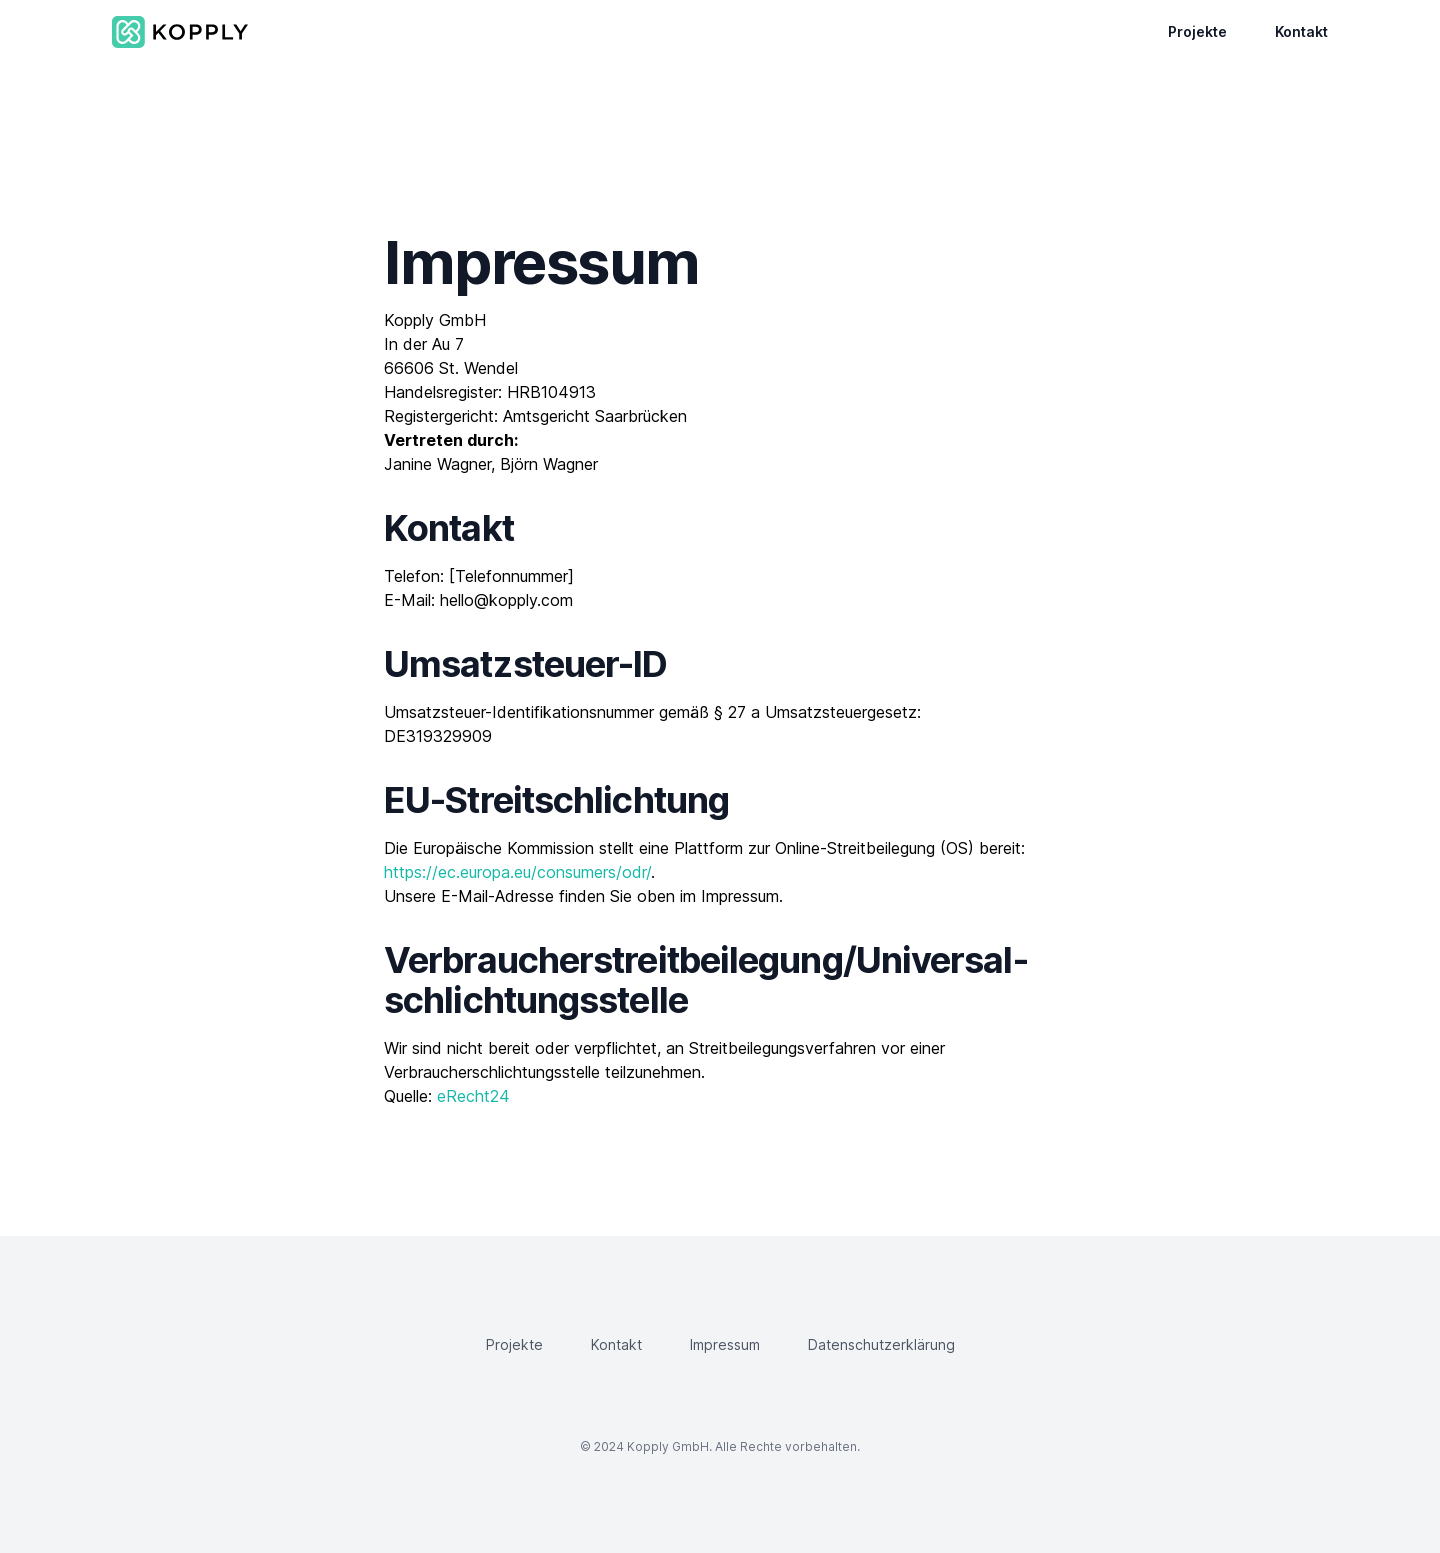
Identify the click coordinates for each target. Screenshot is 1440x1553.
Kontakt (1301, 31)
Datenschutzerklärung (881, 1344)
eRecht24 (473, 1096)
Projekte (1197, 31)
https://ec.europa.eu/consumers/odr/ (517, 872)
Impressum (725, 1344)
